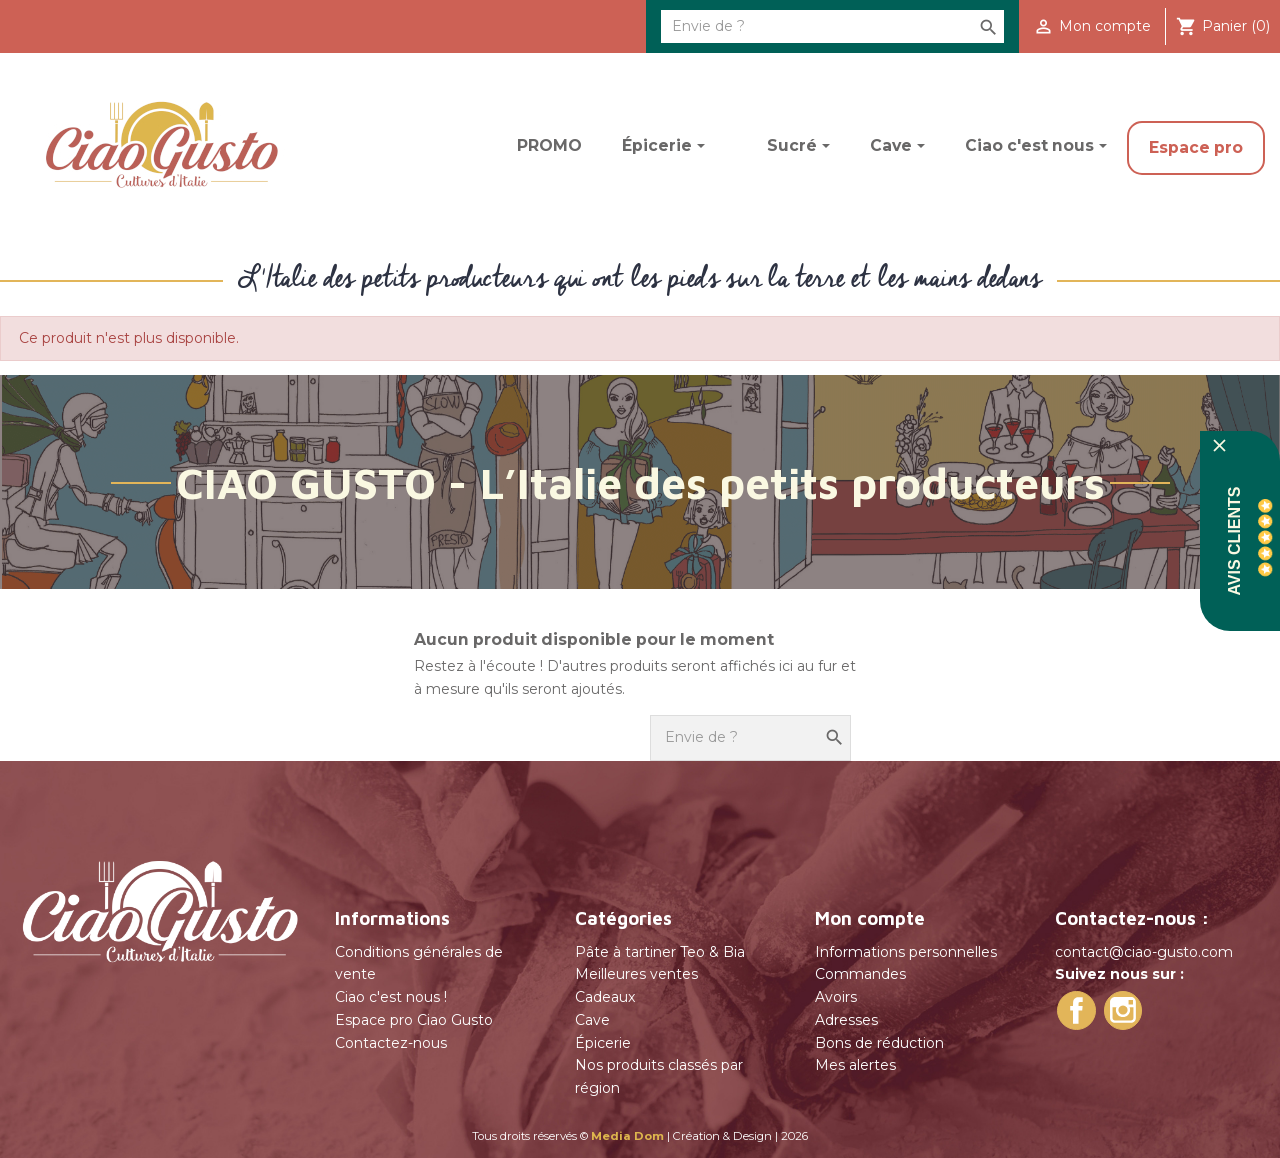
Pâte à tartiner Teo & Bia (660, 952)
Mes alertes (855, 1065)
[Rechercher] (832, 26)
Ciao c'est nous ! (391, 997)
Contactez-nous (391, 1043)
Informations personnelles (906, 952)
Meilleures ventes (636, 974)
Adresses (846, 1020)
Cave (592, 1020)
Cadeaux (605, 997)
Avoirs (836, 997)
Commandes (860, 974)
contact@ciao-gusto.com (1144, 952)
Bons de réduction (879, 1043)
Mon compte (870, 918)
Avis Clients (1234, 540)
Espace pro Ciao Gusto (414, 1020)
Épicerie (603, 1043)
